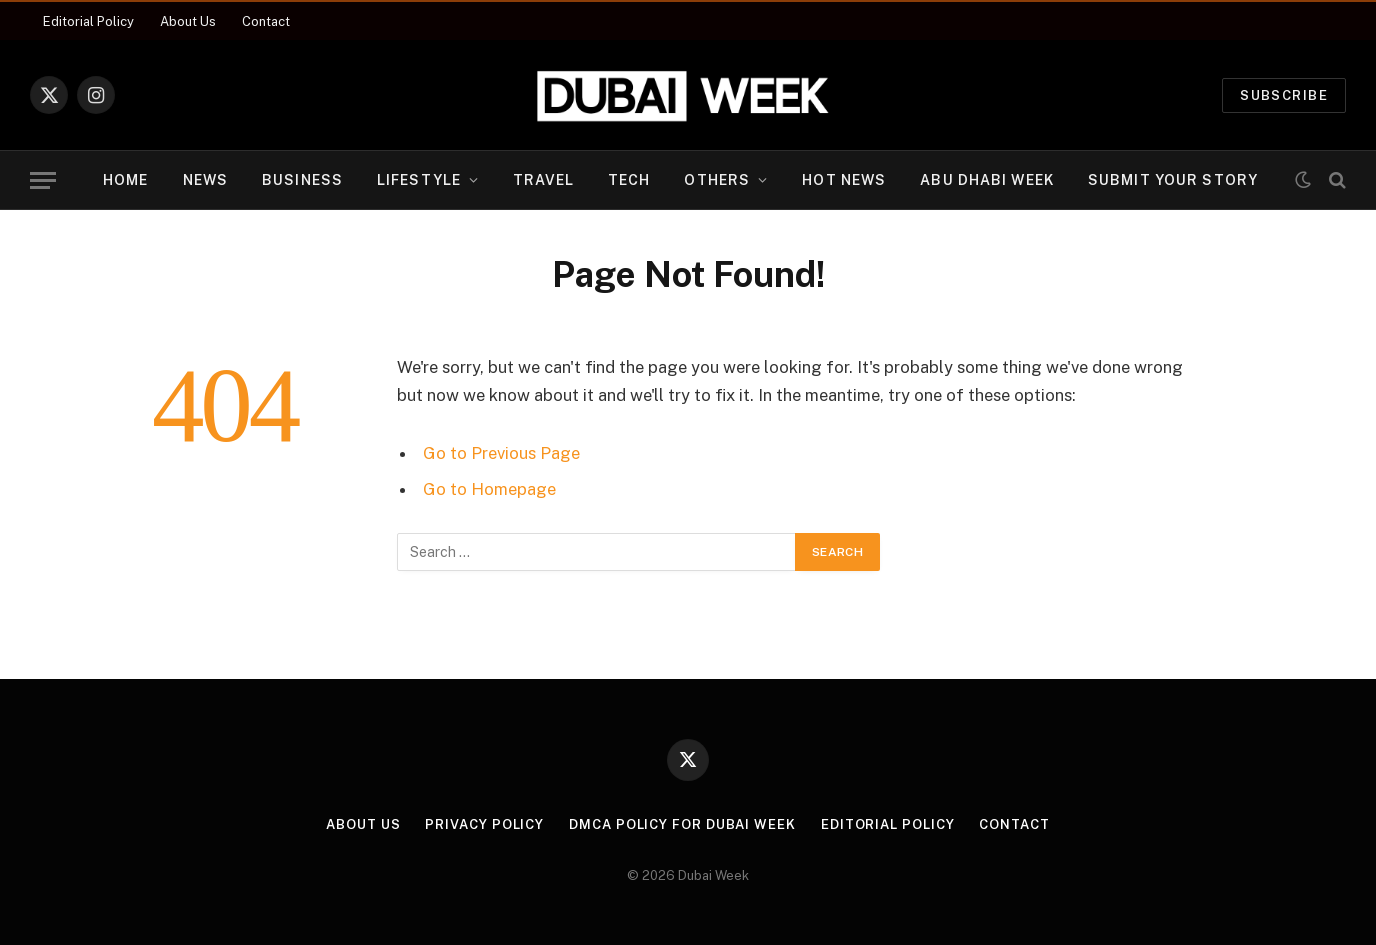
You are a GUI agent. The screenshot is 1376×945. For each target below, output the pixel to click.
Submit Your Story (1173, 180)
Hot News (844, 180)
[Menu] (43, 180)
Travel (543, 180)
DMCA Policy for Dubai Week (682, 824)
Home (125, 180)
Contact (266, 21)
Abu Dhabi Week (987, 180)
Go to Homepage (489, 489)
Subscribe (1284, 95)
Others (717, 180)
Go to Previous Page (501, 453)
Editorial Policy (88, 21)
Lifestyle (419, 180)
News (205, 180)
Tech (629, 180)
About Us (188, 21)
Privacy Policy (484, 824)
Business (302, 180)
